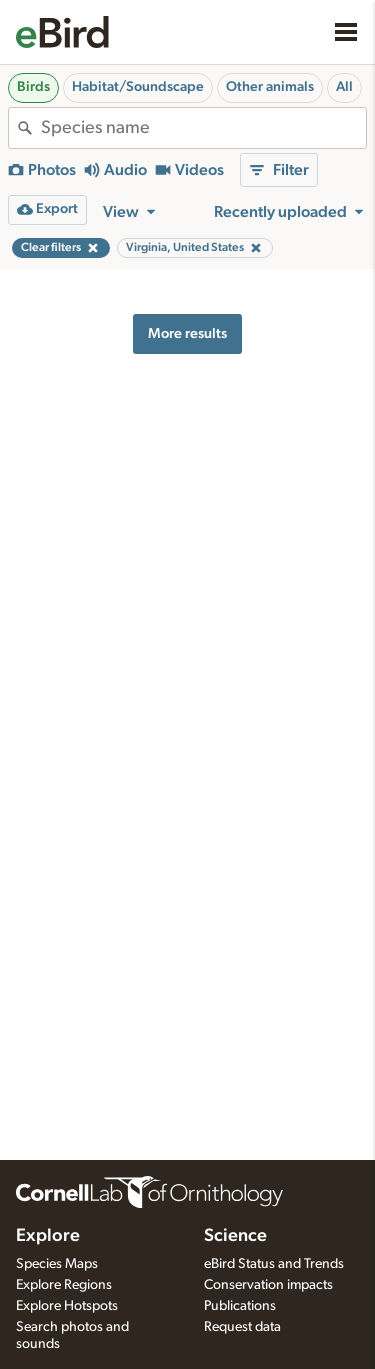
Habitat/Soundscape (138, 87)
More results (187, 333)
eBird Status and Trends (274, 1264)
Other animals (270, 87)
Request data (242, 1327)
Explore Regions (64, 1285)
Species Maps (57, 1264)
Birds (33, 87)
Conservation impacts (268, 1285)
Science (235, 1236)
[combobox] (203, 128)
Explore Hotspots (67, 1306)
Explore (48, 1236)
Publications (240, 1306)
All (344, 87)
